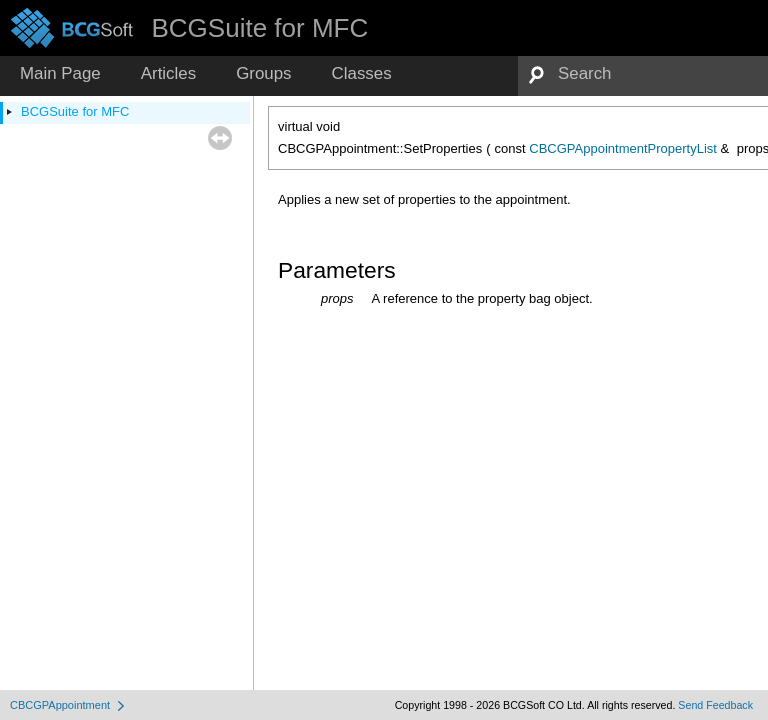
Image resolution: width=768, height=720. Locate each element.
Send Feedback (715, 705)
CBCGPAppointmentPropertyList (623, 148)
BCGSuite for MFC (75, 111)
